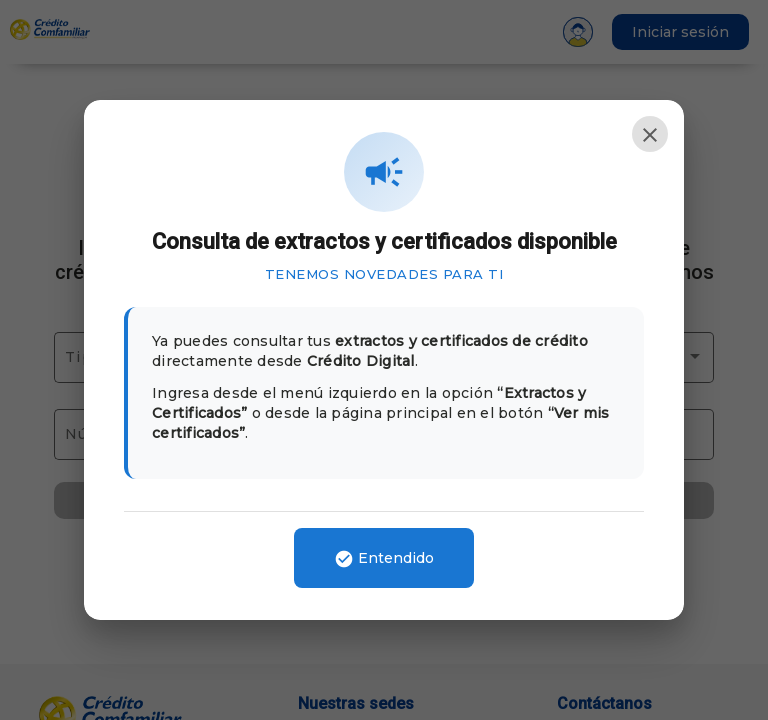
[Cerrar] (650, 134)
